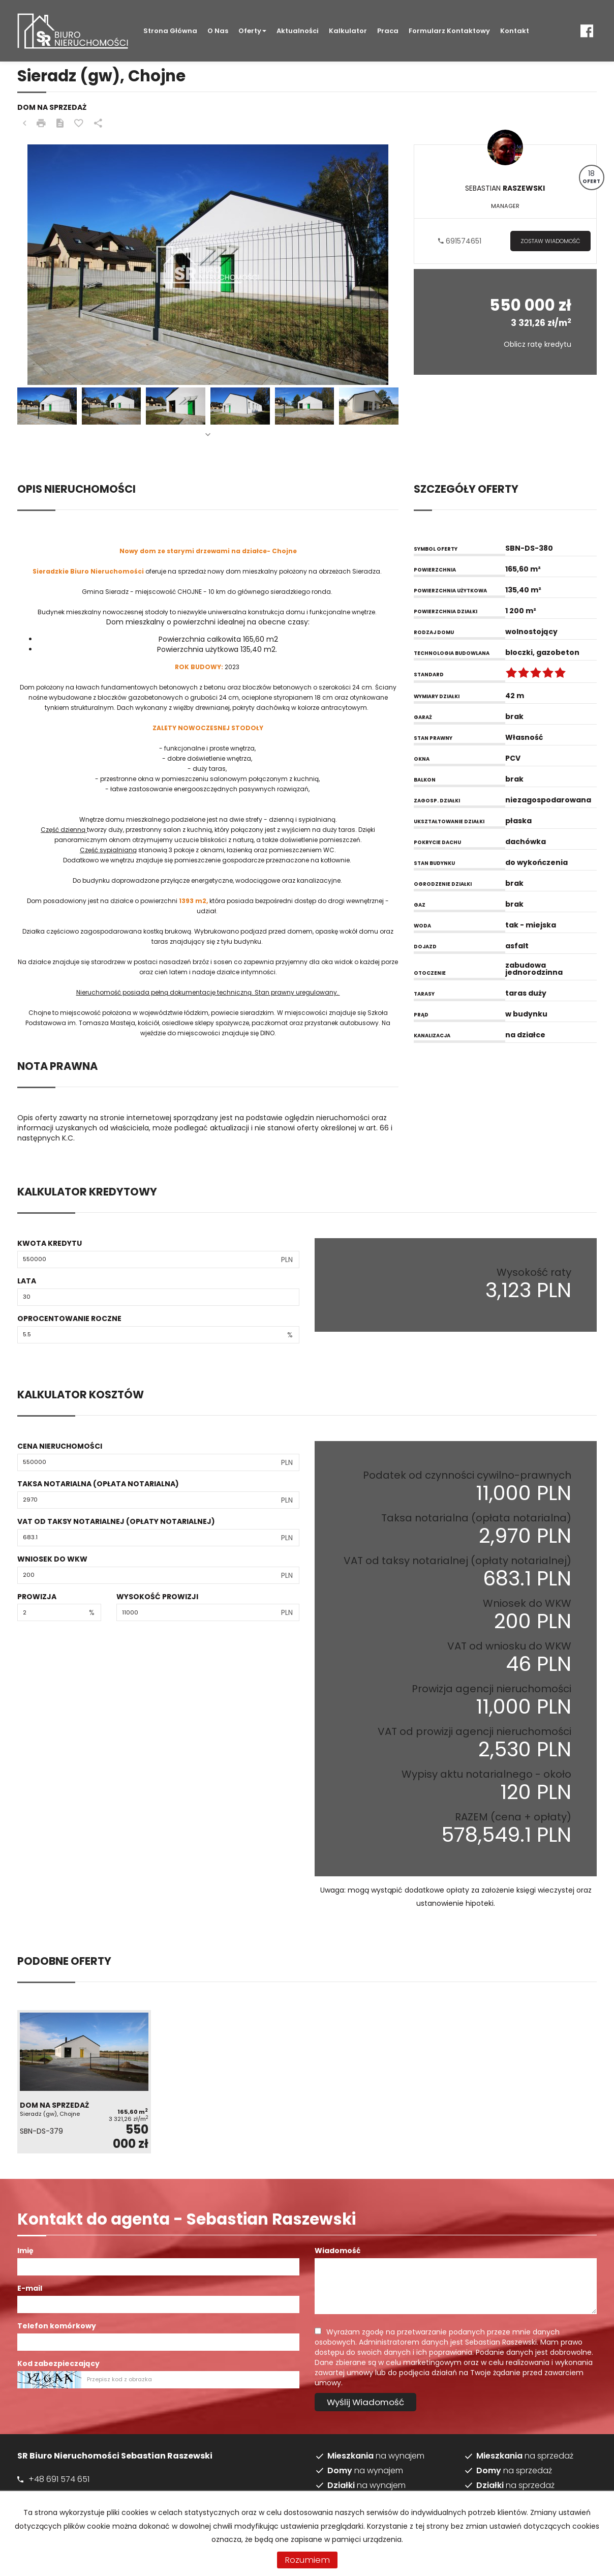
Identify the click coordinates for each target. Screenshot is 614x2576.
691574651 (459, 241)
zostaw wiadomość (550, 241)
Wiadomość (337, 2250)
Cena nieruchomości (59, 1446)
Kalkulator (348, 31)
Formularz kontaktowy (449, 31)
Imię (25, 2250)
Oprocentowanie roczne (69, 1318)
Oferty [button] (252, 31)
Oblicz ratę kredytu (537, 344)
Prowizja (36, 1597)
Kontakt (514, 31)
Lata (26, 1281)
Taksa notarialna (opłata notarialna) (98, 1484)
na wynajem (375, 2456)
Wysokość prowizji (157, 1597)
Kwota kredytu (49, 1243)
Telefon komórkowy (56, 2326)
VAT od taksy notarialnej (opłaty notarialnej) (116, 1521)
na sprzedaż (524, 2456)
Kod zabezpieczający (58, 2363)
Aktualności (298, 31)
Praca (387, 31)
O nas (217, 31)
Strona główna (170, 31)
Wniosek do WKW (52, 1559)
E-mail (29, 2288)
